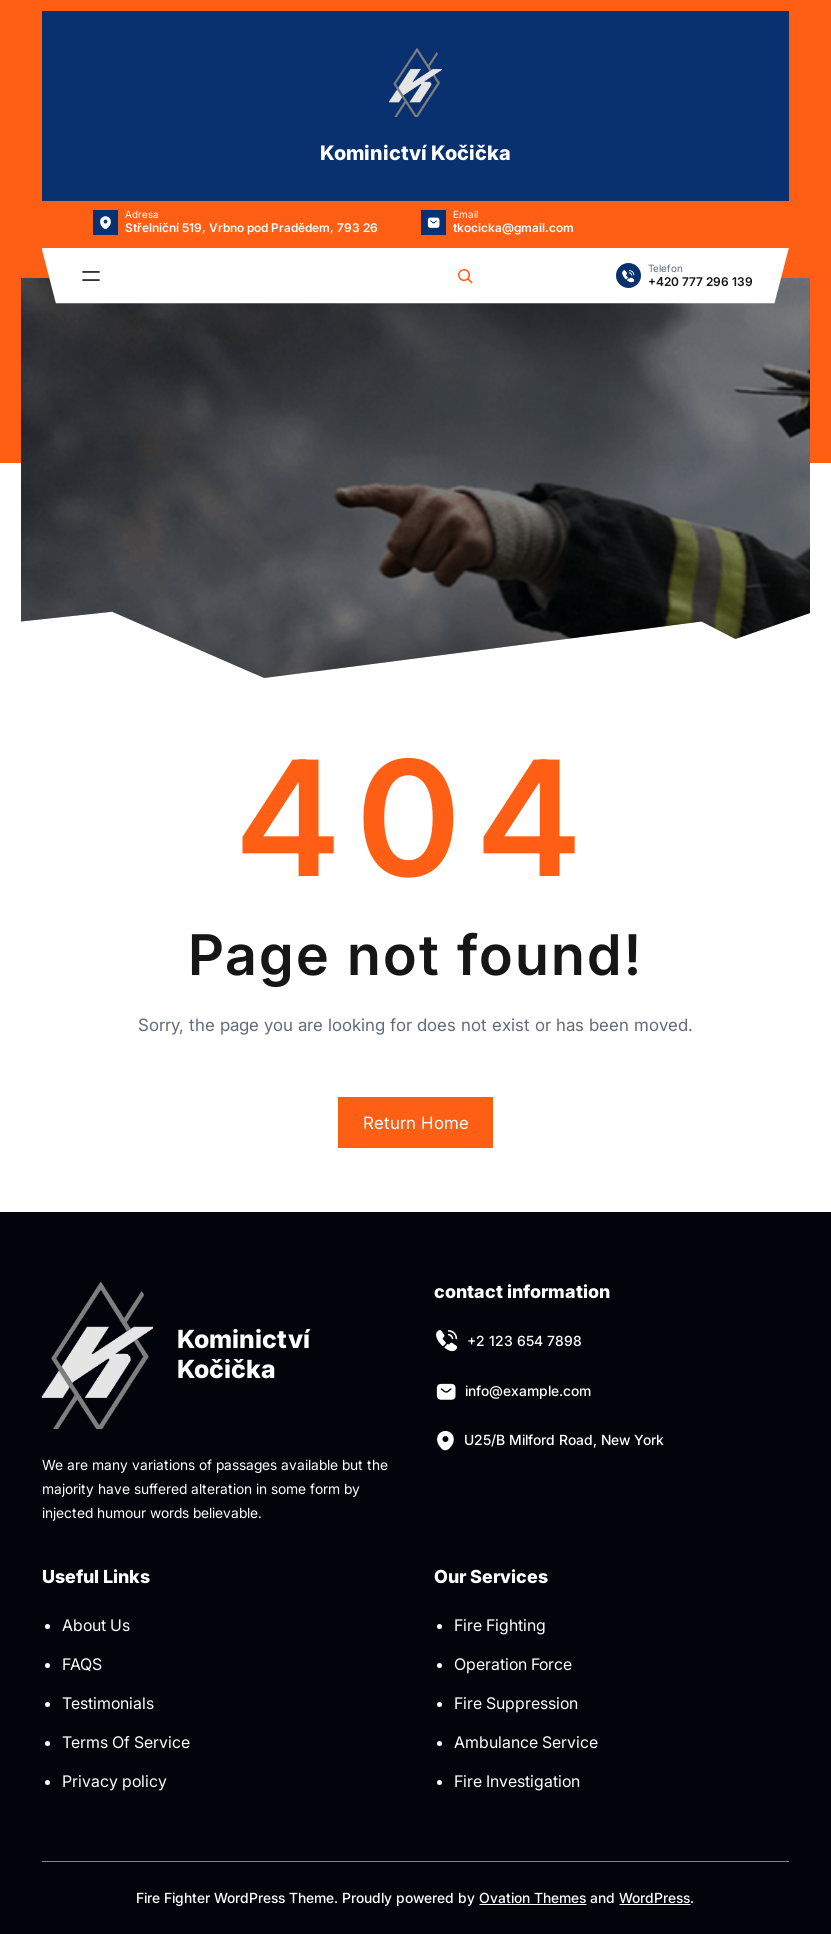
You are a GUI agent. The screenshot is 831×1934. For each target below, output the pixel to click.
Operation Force (513, 1664)
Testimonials (108, 1703)
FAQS (82, 1664)
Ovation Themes (532, 1897)
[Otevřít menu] (91, 276)
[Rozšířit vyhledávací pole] (465, 276)
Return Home (416, 1123)
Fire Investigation (517, 1781)
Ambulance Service (526, 1742)
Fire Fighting (500, 1625)
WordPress (654, 1897)
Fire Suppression (516, 1703)
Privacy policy (114, 1781)
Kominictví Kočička (415, 153)
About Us (96, 1625)
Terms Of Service (126, 1742)
